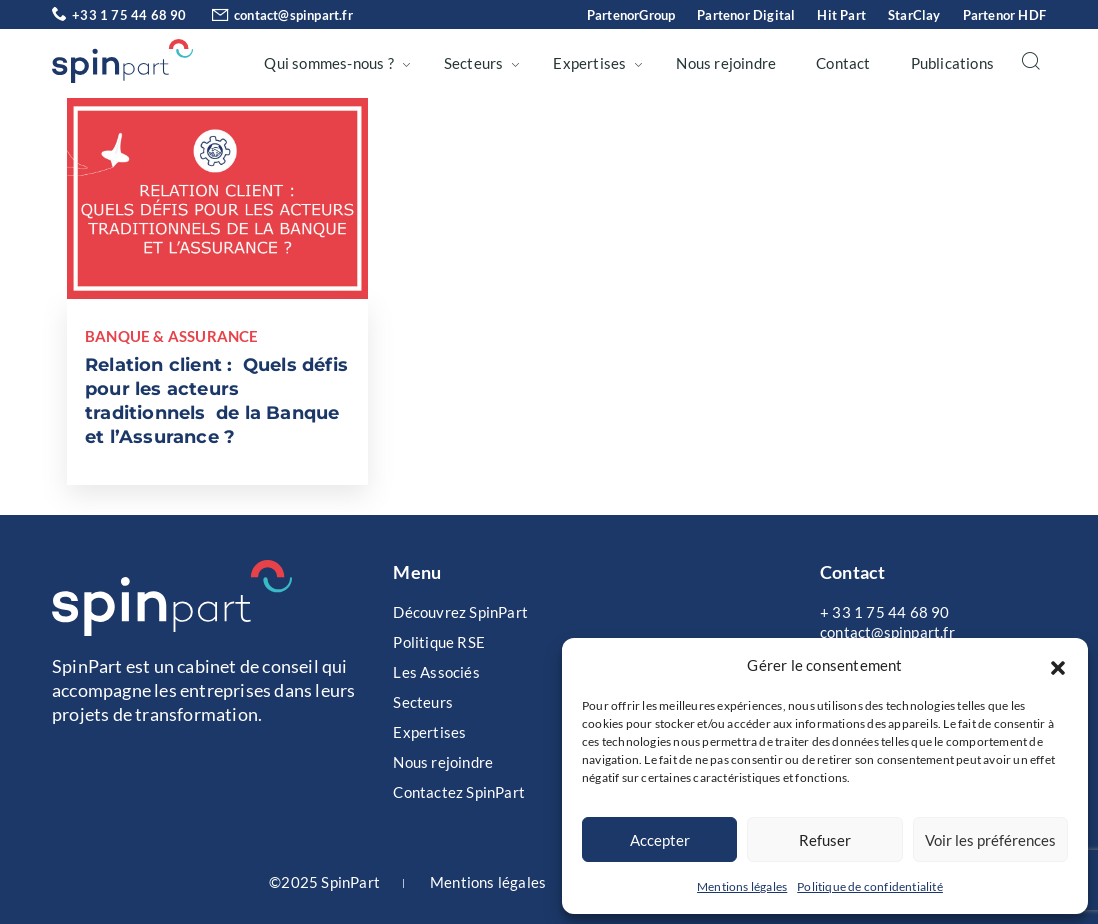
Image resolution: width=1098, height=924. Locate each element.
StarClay (914, 15)
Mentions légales (742, 886)
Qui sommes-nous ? (328, 63)
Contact (843, 63)
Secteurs (474, 63)
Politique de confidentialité (870, 886)
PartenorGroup (631, 15)
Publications (952, 63)
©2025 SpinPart (324, 882)
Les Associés (436, 672)
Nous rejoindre (726, 63)
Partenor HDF (1004, 15)
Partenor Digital (746, 15)
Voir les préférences (990, 840)
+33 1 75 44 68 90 (119, 15)
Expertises (589, 63)
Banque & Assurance (172, 336)
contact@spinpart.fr (271, 15)
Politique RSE (439, 642)
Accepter (660, 840)
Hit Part (841, 15)
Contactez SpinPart (459, 792)
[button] (1058, 665)
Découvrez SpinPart (460, 612)
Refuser (825, 840)
